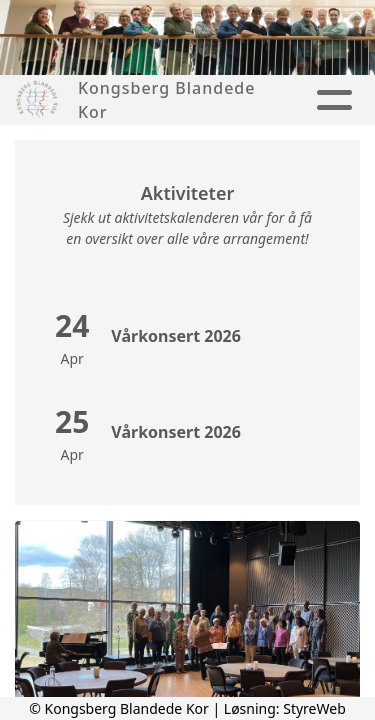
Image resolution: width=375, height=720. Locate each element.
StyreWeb (314, 708)
